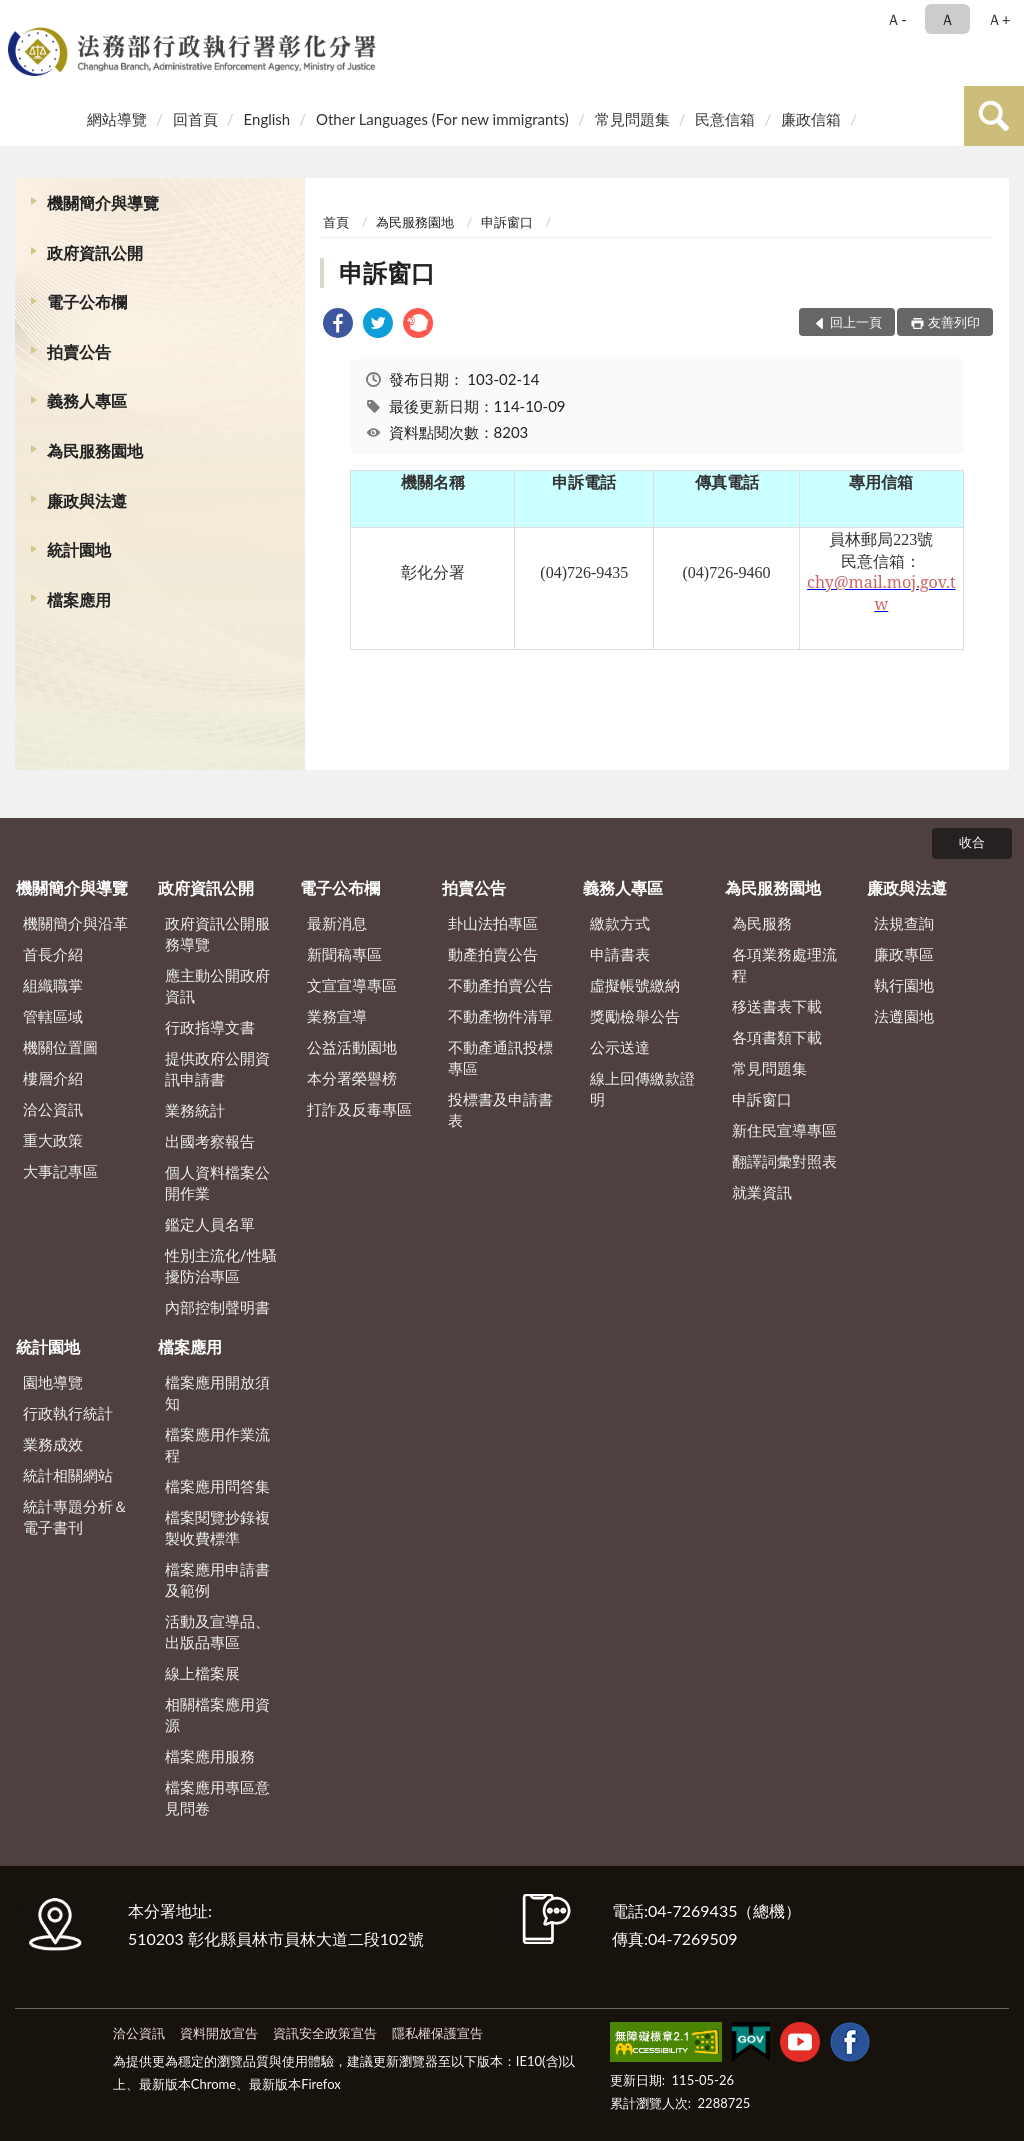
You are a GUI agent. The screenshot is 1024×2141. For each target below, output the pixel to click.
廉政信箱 (811, 119)
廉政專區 (904, 954)
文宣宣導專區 (352, 985)
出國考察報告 (210, 1141)
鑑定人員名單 (210, 1224)
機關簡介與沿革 (75, 923)
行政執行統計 (68, 1413)
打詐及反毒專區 (359, 1109)
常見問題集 (632, 119)
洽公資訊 (53, 1109)
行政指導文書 (210, 1027)
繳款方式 (620, 923)
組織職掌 (53, 985)
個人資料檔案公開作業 (217, 1182)
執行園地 (904, 985)
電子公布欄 (87, 301)
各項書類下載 (777, 1037)
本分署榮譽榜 (352, 1078)
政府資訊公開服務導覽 (217, 933)
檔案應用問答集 (217, 1486)
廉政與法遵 (87, 500)
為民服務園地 (95, 450)
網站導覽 (117, 119)
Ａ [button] (947, 19)
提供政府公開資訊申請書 (217, 1068)
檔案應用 (79, 599)
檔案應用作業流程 (217, 1444)
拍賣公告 (79, 351)
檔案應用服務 (210, 1756)
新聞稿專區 (344, 954)
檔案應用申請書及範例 (217, 1579)
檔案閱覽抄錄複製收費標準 (217, 1527)
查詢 (994, 116)
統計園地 (79, 549)
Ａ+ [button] (999, 19)
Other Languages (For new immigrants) (442, 119)
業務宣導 (337, 1016)
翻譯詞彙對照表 (784, 1161)
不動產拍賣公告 (500, 985)
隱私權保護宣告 (437, 2033)
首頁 (336, 222)
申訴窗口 (507, 222)
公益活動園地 (352, 1047)
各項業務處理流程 (784, 964)
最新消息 (337, 923)
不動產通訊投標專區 (500, 1057)
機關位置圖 (60, 1047)
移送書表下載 (777, 1006)
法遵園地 (904, 1016)
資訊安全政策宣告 (325, 2033)
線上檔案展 (202, 1673)
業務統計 (195, 1110)
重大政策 (53, 1140)
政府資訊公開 (95, 252)
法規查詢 (904, 923)
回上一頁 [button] (856, 322)
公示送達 (620, 1047)
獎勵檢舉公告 (635, 1016)
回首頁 (195, 119)
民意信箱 (725, 119)
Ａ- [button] (896, 19)
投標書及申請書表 (500, 1109)
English (267, 119)
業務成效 (53, 1444)
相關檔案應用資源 (217, 1714)
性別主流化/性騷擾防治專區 (221, 1265)
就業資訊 (762, 1192)
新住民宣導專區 (784, 1130)
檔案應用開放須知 (217, 1392)
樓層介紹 (53, 1078)
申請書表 (620, 954)
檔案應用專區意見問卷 (217, 1797)
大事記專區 (60, 1171)
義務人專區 (87, 400)
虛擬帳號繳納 (635, 985)
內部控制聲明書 (217, 1307)
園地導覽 (53, 1382)
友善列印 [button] (954, 322)
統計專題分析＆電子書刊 (75, 1516)
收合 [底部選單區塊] (972, 842)
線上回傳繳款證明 (642, 1088)
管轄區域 (53, 1016)
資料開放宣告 (219, 2033)
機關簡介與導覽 (103, 202)
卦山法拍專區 (493, 923)
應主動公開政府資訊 (217, 985)
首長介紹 (53, 954)
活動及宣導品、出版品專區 (217, 1631)
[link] (338, 325)
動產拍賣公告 (493, 954)
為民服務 (762, 923)
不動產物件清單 (500, 1016)
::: (19, 17)
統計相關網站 (68, 1475)
